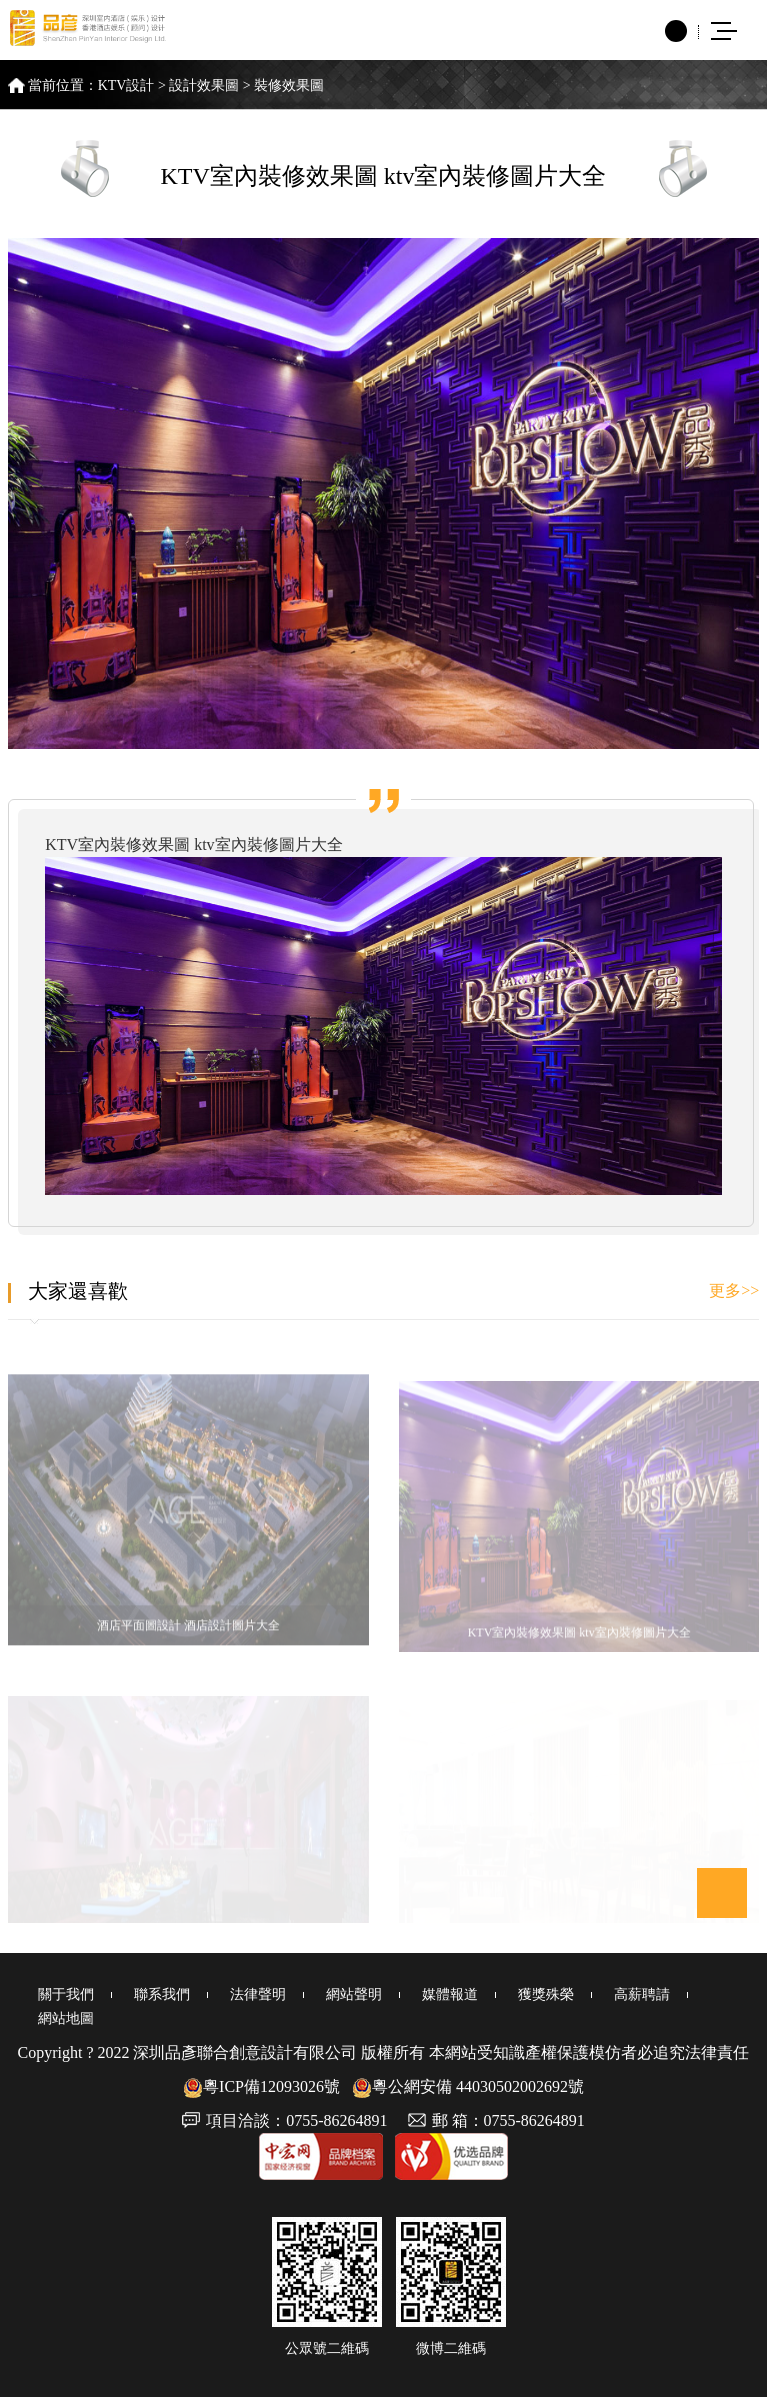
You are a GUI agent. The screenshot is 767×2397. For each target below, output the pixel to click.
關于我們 (66, 1994)
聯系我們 (162, 1994)
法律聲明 (258, 1994)
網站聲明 (354, 1994)
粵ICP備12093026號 (261, 2086)
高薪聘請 (642, 1994)
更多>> (734, 1290)
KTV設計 (126, 85)
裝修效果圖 (289, 85)
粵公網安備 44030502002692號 (468, 2086)
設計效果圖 (204, 85)
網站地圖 (66, 2018)
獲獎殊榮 (546, 1994)
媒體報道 (450, 1994)
